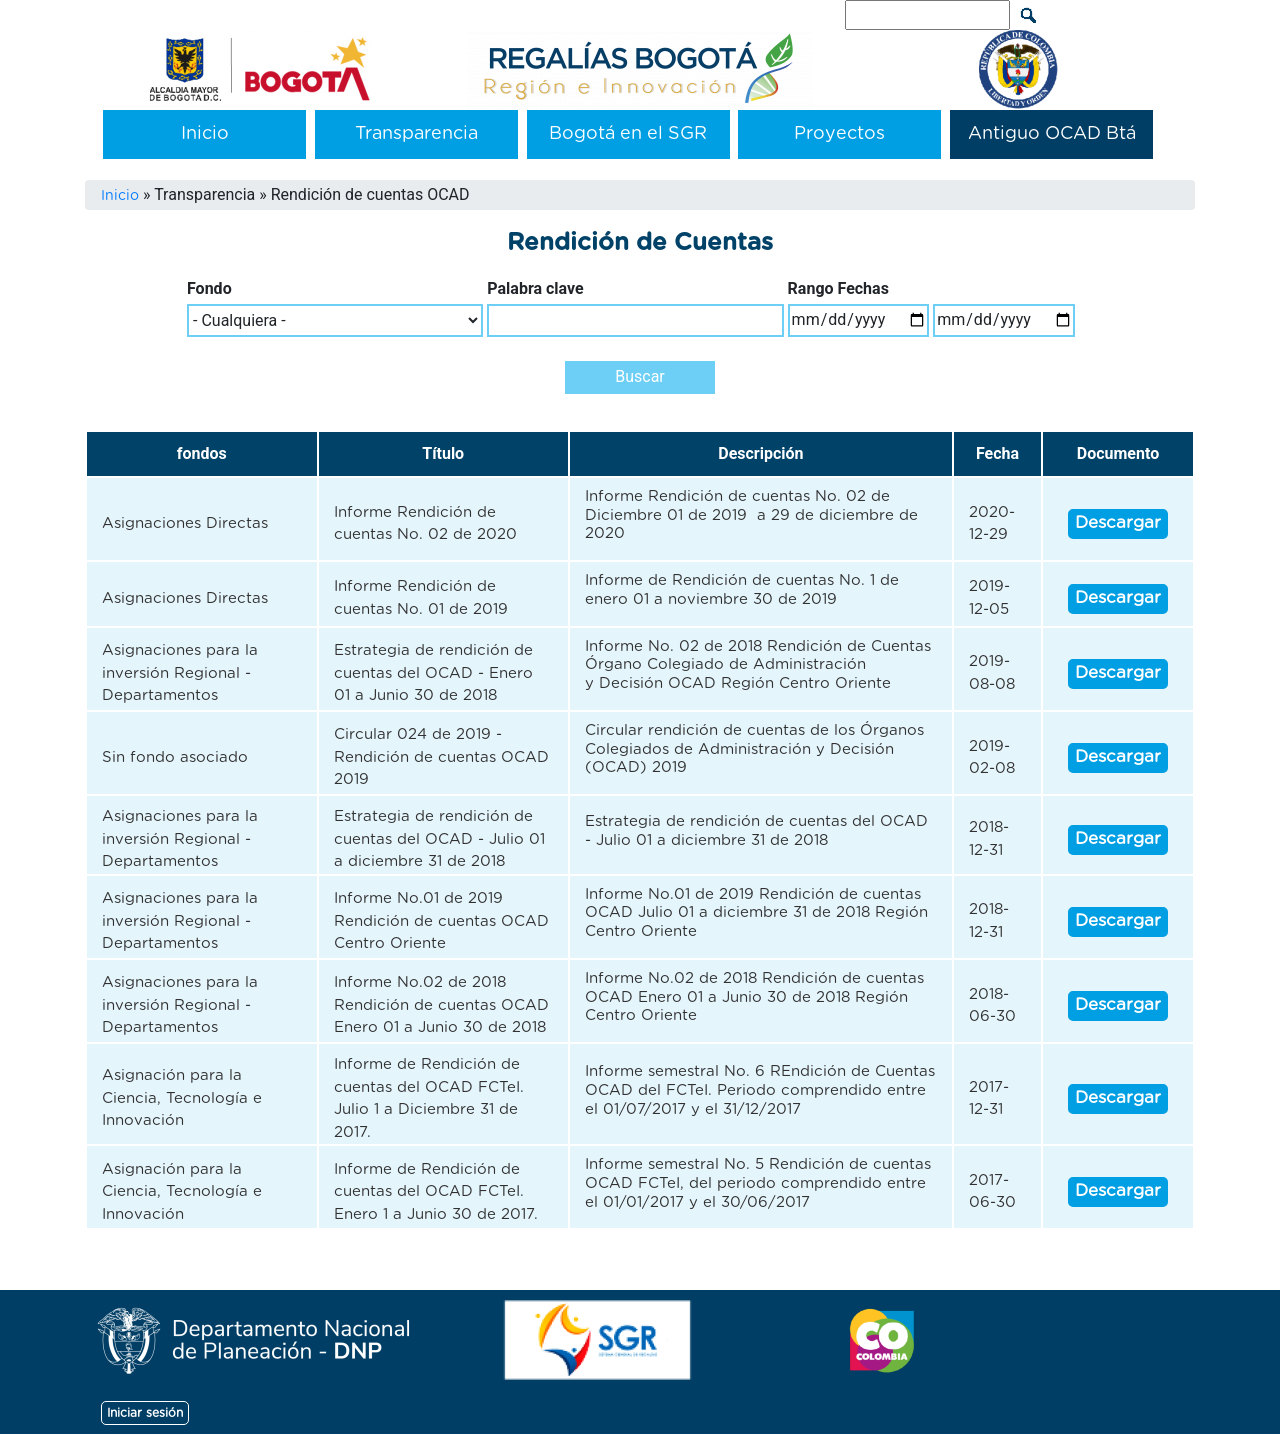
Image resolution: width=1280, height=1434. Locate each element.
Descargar (1118, 522)
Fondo (209, 288)
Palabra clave (535, 288)
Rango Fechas (838, 288)
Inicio (205, 134)
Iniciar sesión (145, 1413)
